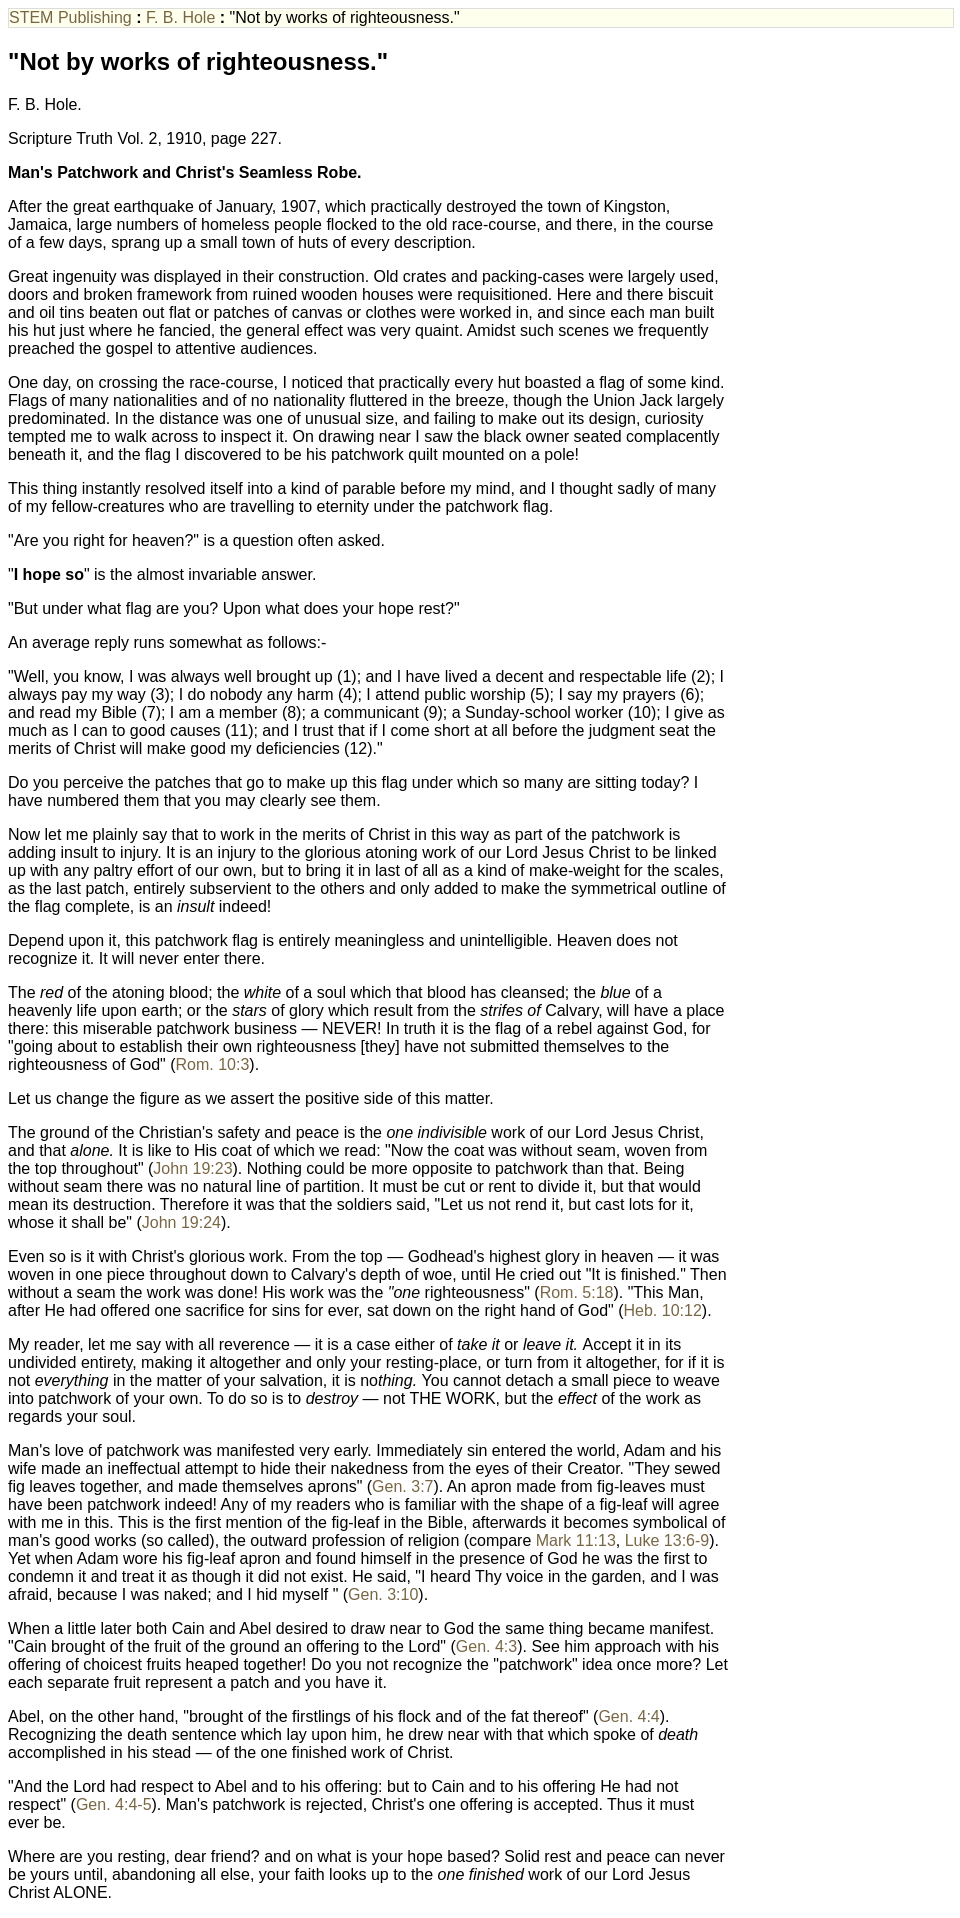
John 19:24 (181, 1222)
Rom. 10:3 (213, 1064)
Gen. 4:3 (486, 1646)
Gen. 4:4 (628, 1716)
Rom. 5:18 (577, 1292)
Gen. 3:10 (383, 1594)
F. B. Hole (183, 17)
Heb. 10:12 (663, 1310)
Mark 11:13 (576, 1540)
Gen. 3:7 (402, 1486)
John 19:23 (192, 1168)
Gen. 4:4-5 (114, 1804)
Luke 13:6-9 (667, 1540)
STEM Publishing (72, 17)
